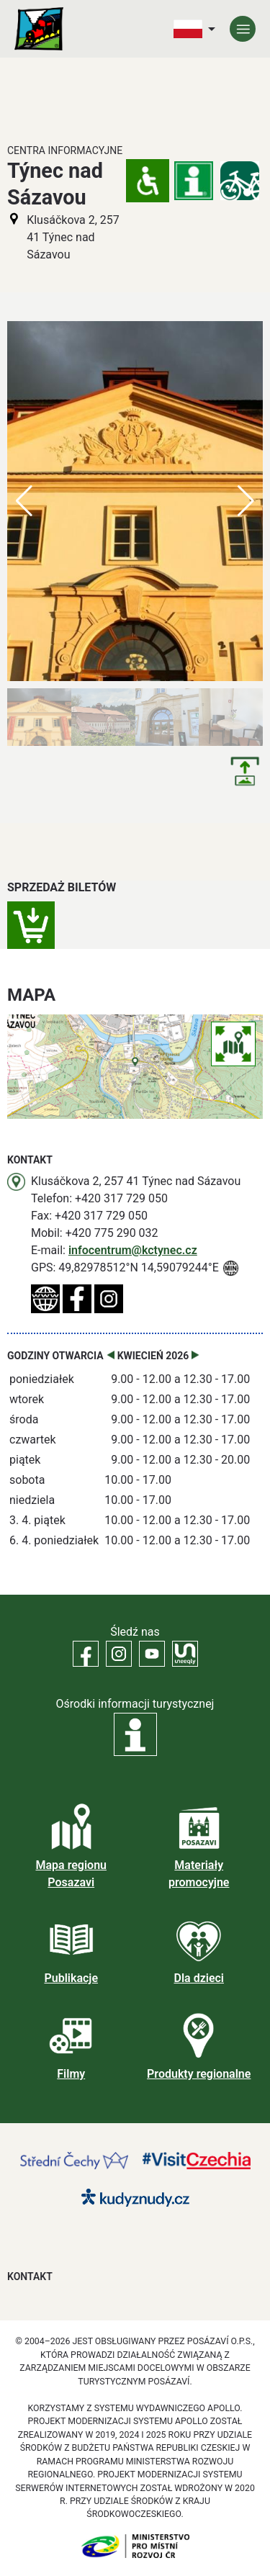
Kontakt (30, 2276)
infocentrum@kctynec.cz (132, 1250)
